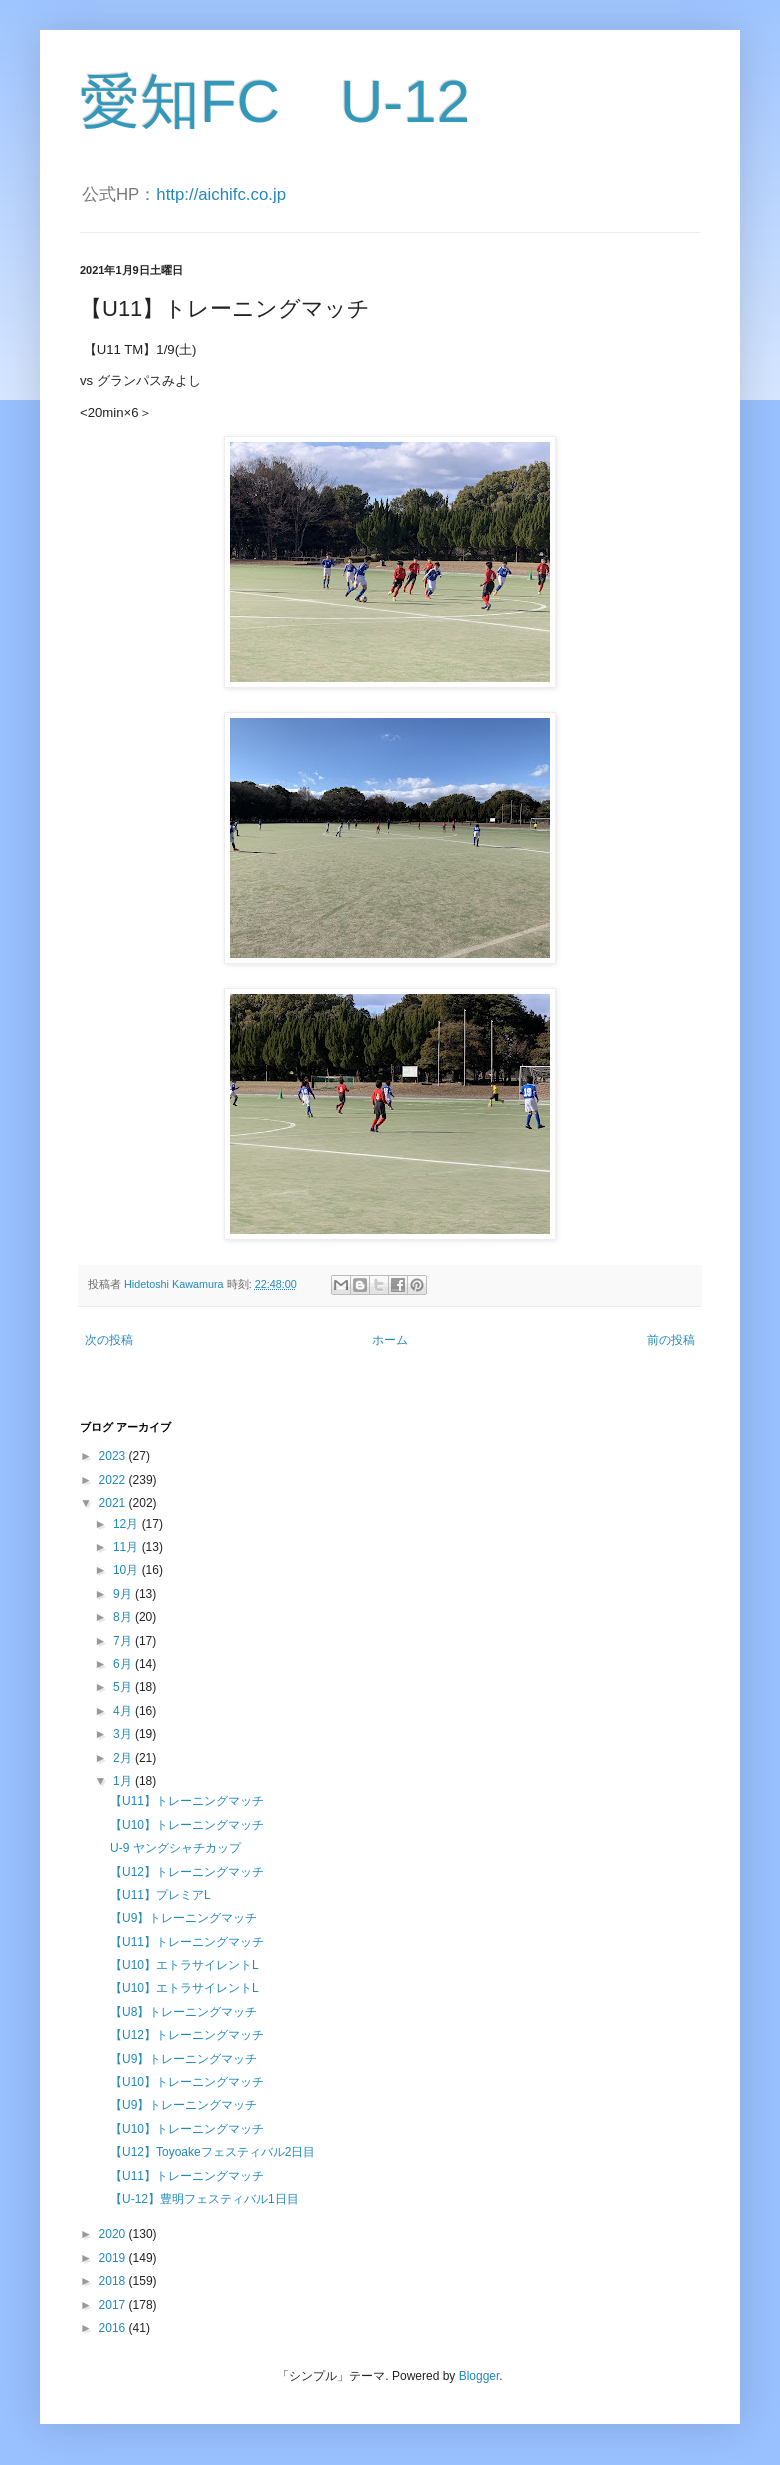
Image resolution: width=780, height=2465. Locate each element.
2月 (124, 1758)
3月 (124, 1734)
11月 (127, 1547)
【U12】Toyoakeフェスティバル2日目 (212, 2152)
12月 (127, 1524)
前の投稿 (671, 1340)
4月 (124, 1711)
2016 (114, 2328)
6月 (124, 1664)
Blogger (479, 2376)
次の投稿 (109, 1340)
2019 (114, 2258)
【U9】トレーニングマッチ (183, 1918)
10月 (127, 1570)
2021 (114, 1503)
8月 (124, 1617)
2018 (114, 2281)
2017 (114, 2305)
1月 (124, 1781)
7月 (124, 1641)
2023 (114, 1456)
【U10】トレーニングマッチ (187, 1825)
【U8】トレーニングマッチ (183, 2012)
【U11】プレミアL (160, 1895)
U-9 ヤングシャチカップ (175, 1848)
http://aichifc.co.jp (221, 194)
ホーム (390, 1340)
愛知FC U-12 (275, 101)
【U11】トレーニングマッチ (187, 1801)
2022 (114, 1480)
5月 (124, 1687)
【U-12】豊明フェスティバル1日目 (204, 2199)
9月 (124, 1594)
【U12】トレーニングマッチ (187, 1872)
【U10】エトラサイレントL (184, 1965)
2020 (114, 2234)
